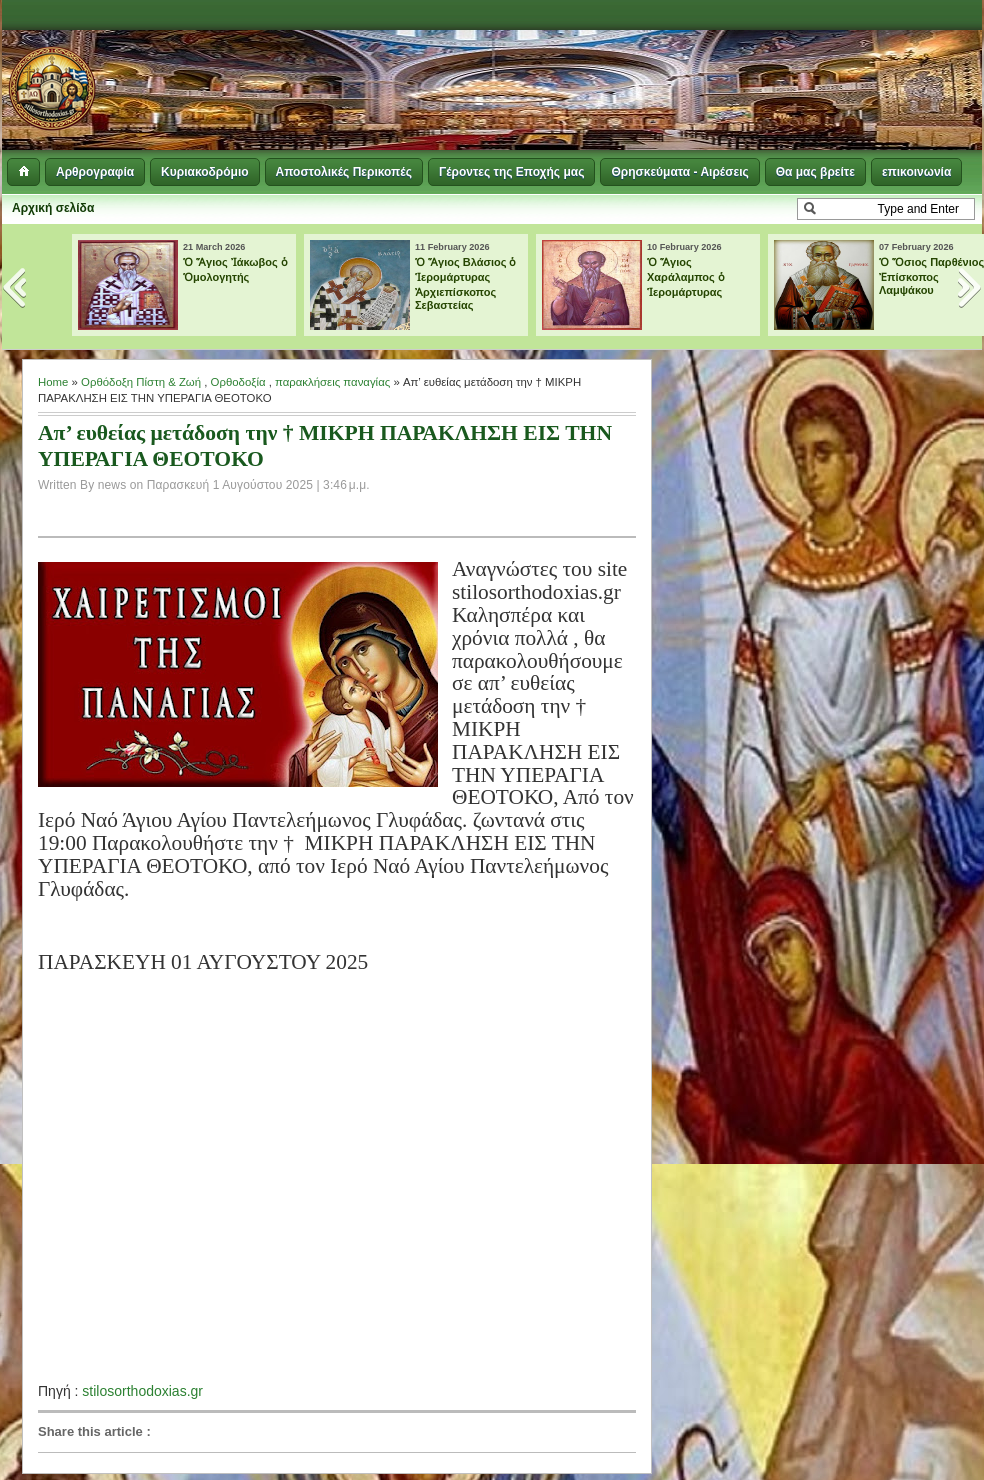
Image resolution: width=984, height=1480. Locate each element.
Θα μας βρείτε (815, 172)
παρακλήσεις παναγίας (332, 382)
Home (53, 382)
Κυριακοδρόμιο (204, 172)
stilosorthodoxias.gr (142, 1391)
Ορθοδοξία (238, 382)
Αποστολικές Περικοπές (344, 172)
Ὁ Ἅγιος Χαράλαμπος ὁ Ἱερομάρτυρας (686, 277)
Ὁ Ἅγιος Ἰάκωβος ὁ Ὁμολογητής (235, 269)
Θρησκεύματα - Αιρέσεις (679, 172)
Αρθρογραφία (95, 172)
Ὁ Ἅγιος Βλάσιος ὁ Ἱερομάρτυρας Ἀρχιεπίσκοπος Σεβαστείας (466, 283)
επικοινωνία (916, 172)
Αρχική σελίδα (53, 208)
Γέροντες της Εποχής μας (511, 172)
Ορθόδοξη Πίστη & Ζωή (141, 382)
